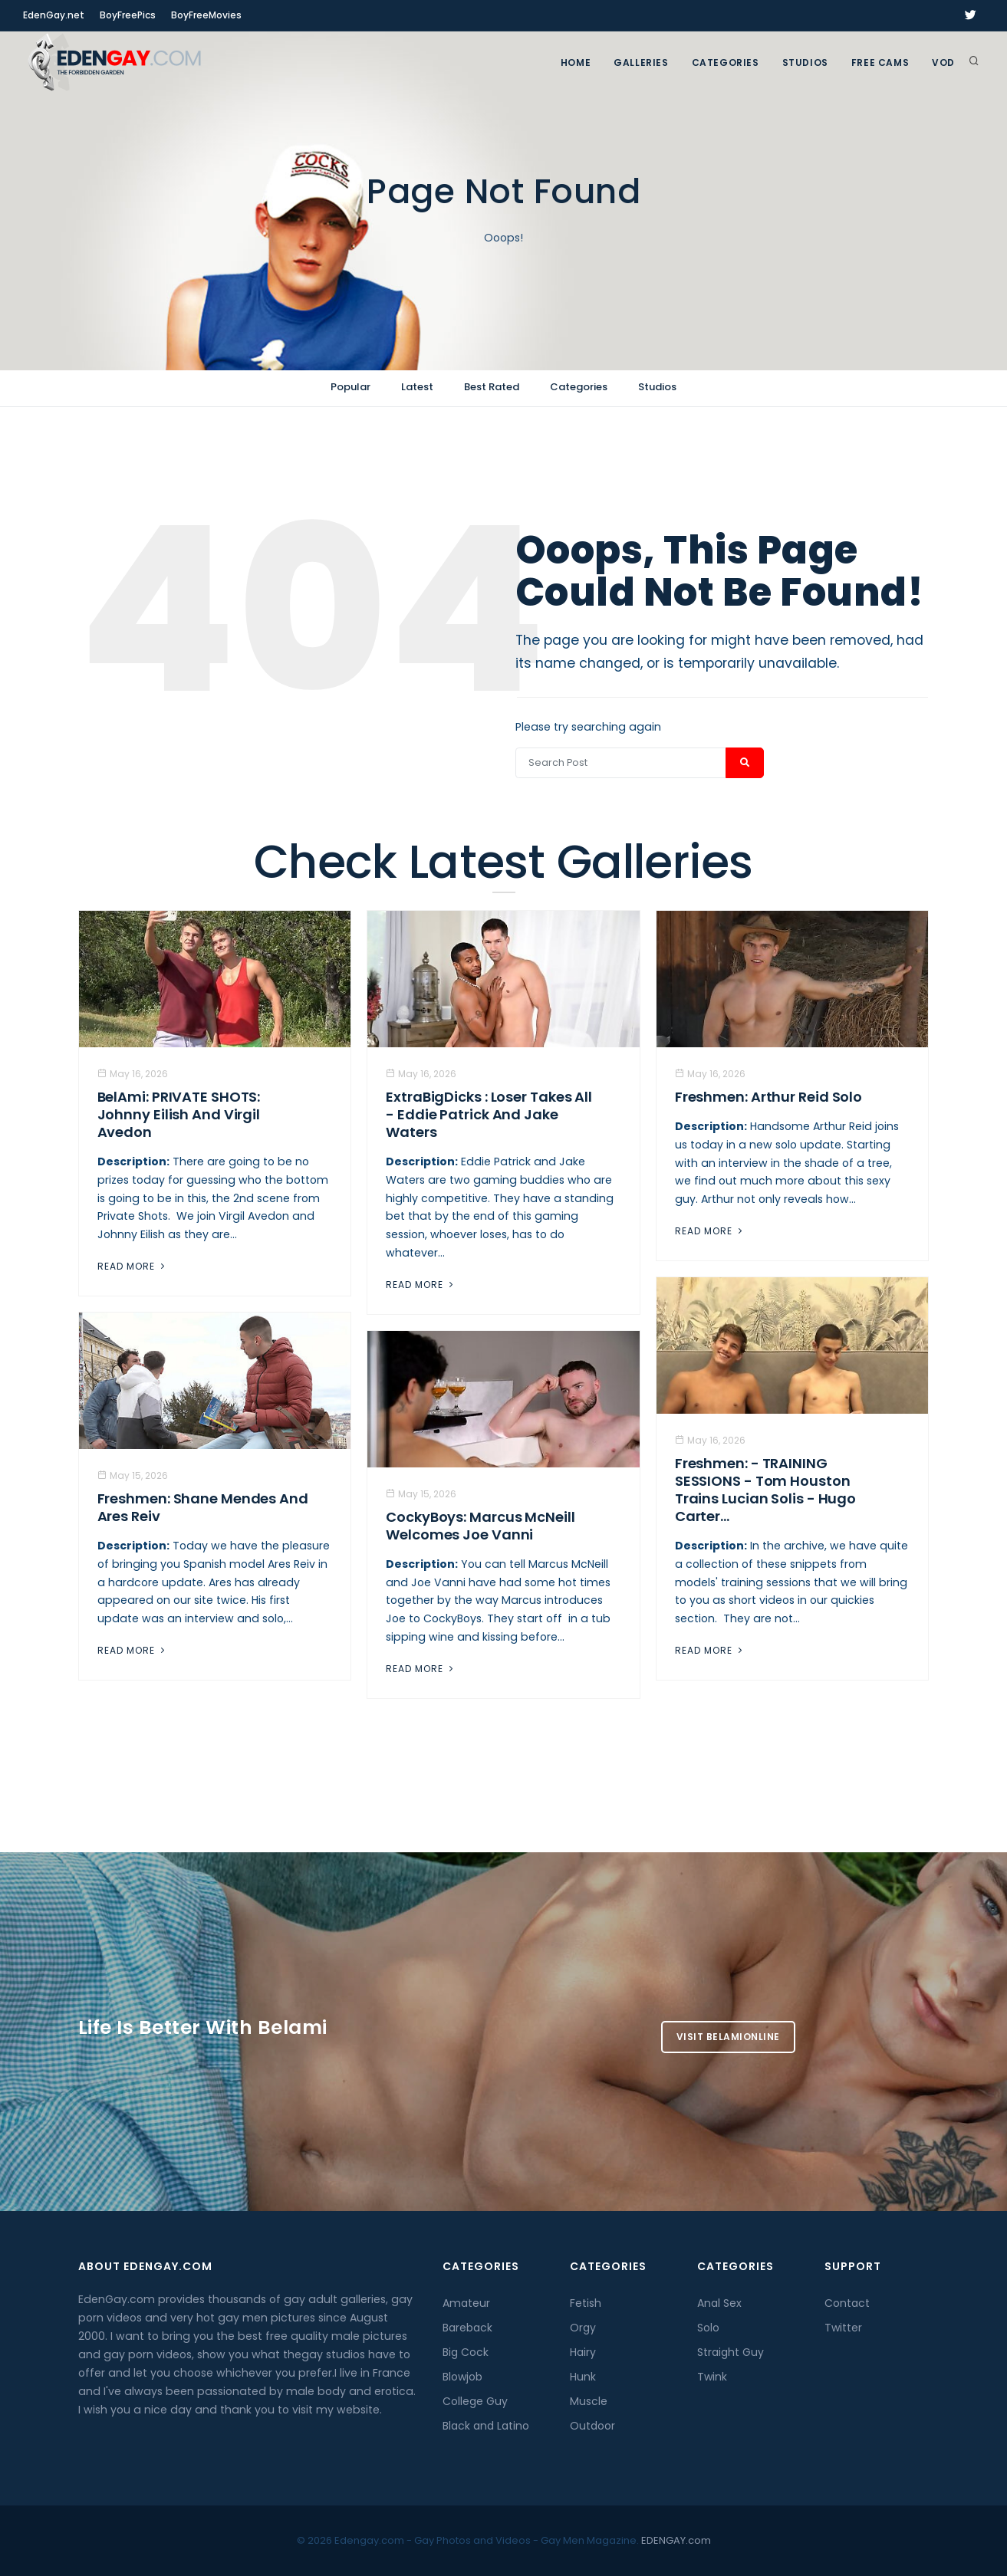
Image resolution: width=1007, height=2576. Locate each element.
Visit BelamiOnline (728, 2036)
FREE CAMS (880, 62)
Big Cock (466, 2352)
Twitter (843, 2327)
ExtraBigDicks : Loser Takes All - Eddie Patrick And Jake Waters (489, 1114)
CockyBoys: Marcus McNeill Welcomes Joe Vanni (480, 1525)
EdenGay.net (53, 14)
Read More (132, 1266)
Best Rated (491, 387)
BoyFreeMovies (206, 14)
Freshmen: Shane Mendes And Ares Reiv (202, 1507)
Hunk (583, 2376)
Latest (417, 387)
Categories (725, 62)
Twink (712, 2376)
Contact (847, 2303)
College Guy (475, 2401)
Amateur (466, 2303)
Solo (708, 2327)
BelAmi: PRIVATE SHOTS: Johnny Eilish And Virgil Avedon (179, 1114)
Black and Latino (486, 2425)
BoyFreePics (128, 14)
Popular (350, 387)
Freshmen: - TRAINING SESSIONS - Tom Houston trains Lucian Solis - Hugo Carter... (765, 1490)
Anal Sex (719, 2303)
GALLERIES (641, 62)
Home (576, 62)
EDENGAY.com (676, 2540)
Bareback (467, 2327)
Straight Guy (730, 2352)
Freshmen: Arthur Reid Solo (768, 1096)
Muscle (588, 2401)
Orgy (583, 2327)
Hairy (583, 2352)
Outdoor (592, 2425)
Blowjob (462, 2376)
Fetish (585, 2303)
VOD (943, 62)
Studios (805, 62)
